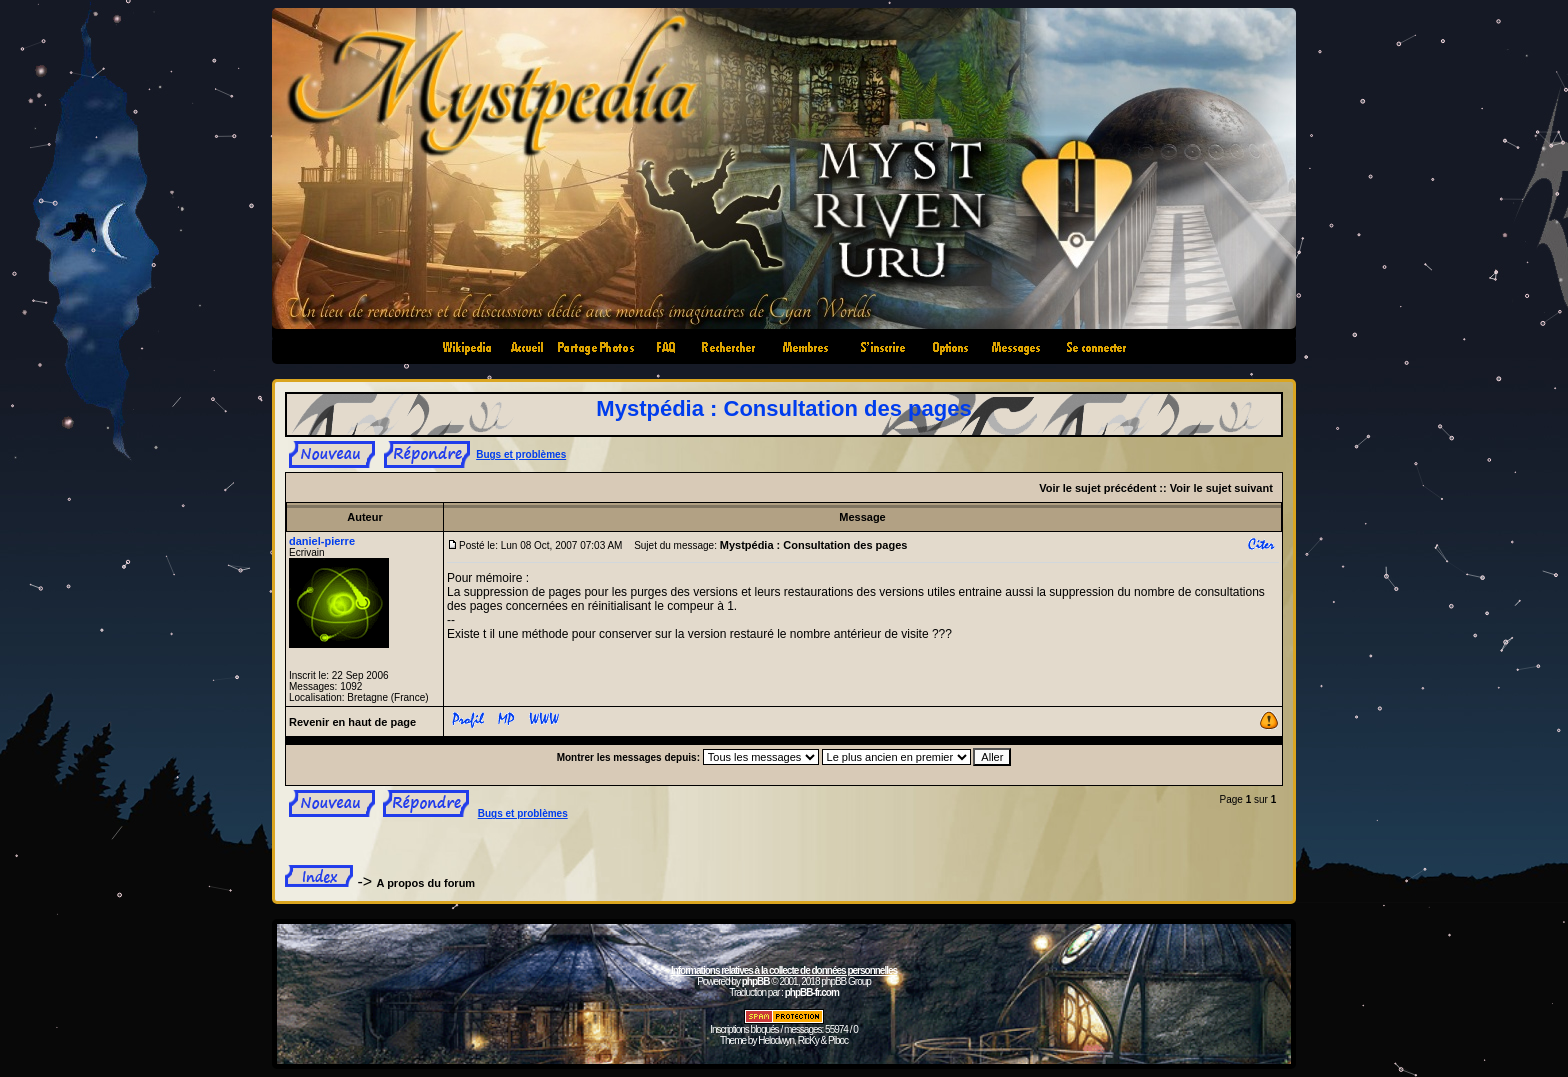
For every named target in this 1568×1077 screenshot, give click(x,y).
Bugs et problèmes (521, 454)
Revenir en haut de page (352, 722)
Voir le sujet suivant (1221, 488)
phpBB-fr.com (812, 992)
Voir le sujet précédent (1097, 488)
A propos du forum (426, 883)
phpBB (756, 981)
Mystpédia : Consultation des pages (783, 408)
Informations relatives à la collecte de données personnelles (784, 970)
